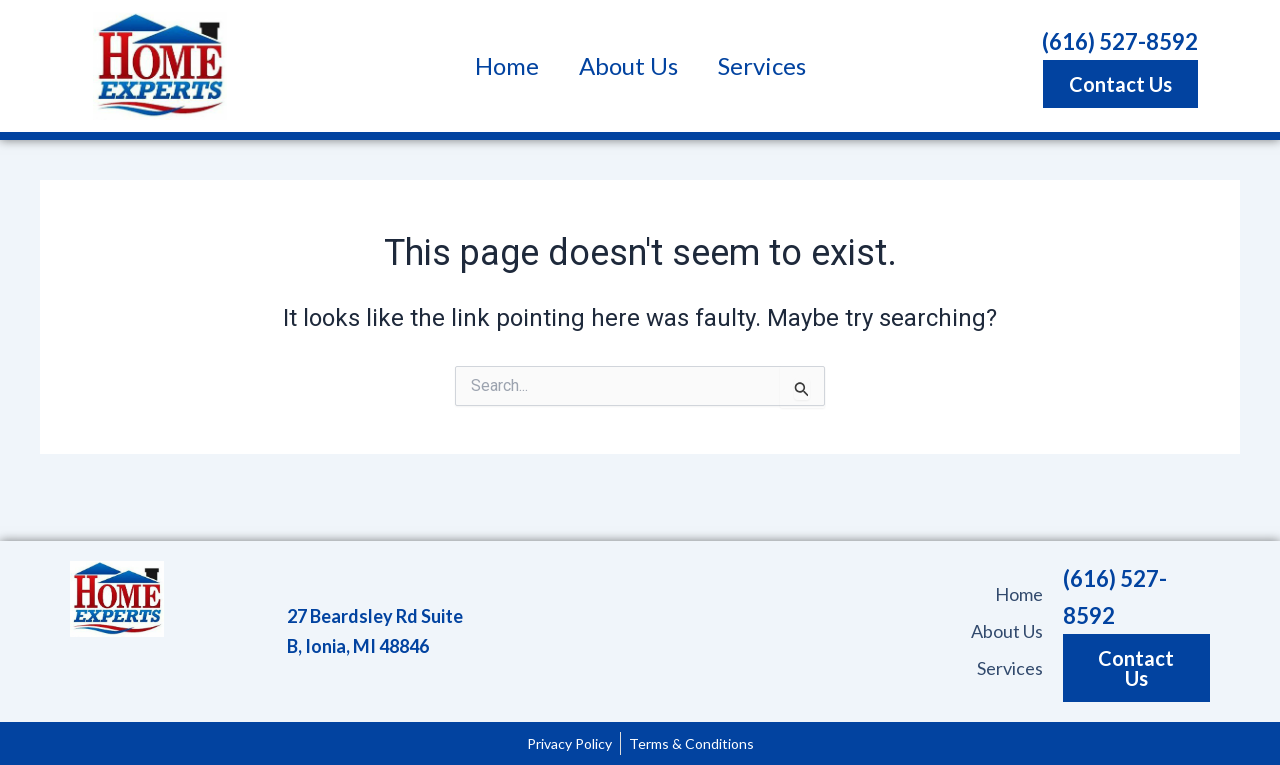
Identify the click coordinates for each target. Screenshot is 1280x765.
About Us (628, 65)
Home (507, 65)
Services (762, 65)
